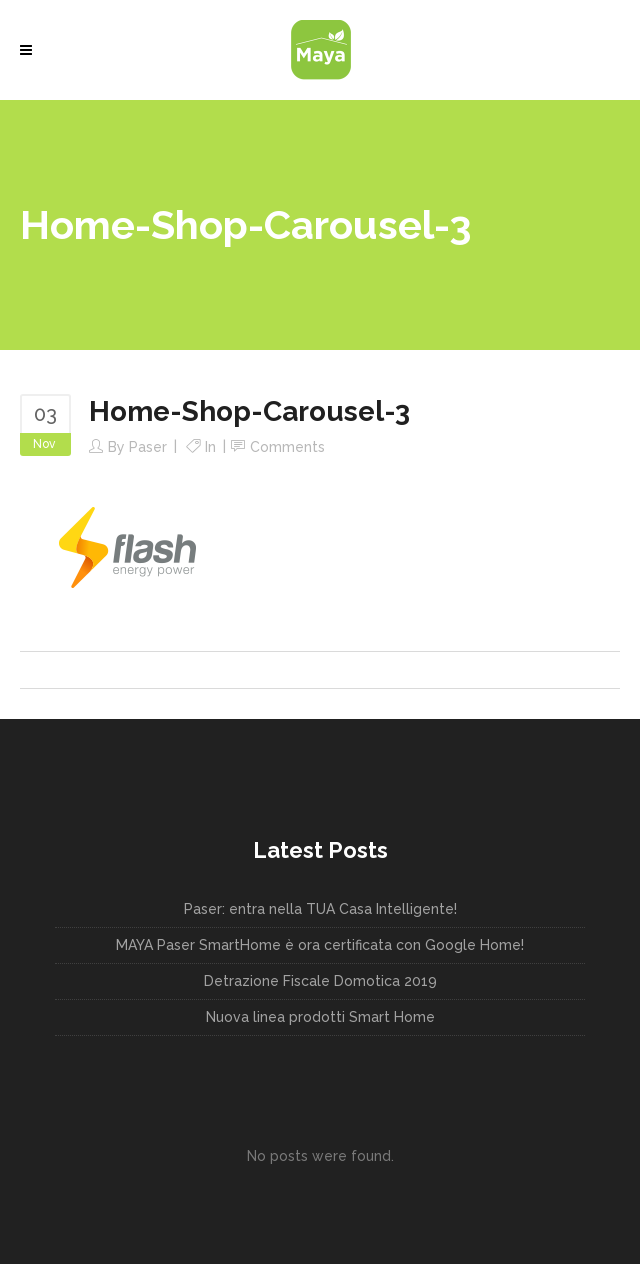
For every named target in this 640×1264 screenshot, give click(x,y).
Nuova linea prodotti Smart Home (320, 1017)
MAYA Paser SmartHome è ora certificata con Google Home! (320, 945)
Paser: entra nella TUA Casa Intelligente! (320, 909)
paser (148, 447)
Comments (287, 447)
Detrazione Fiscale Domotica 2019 (320, 981)
